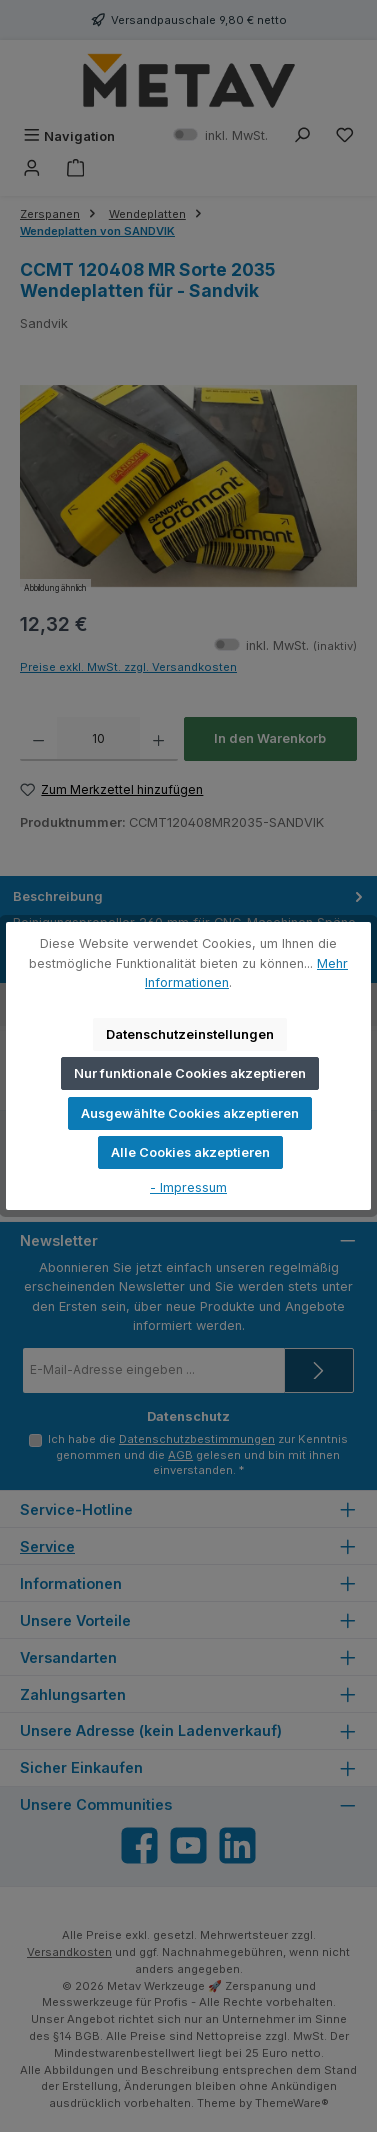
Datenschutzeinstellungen (190, 1034)
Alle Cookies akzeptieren (190, 1152)
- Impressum (188, 1187)
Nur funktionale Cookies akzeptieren (190, 1073)
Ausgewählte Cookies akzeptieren (190, 1113)
